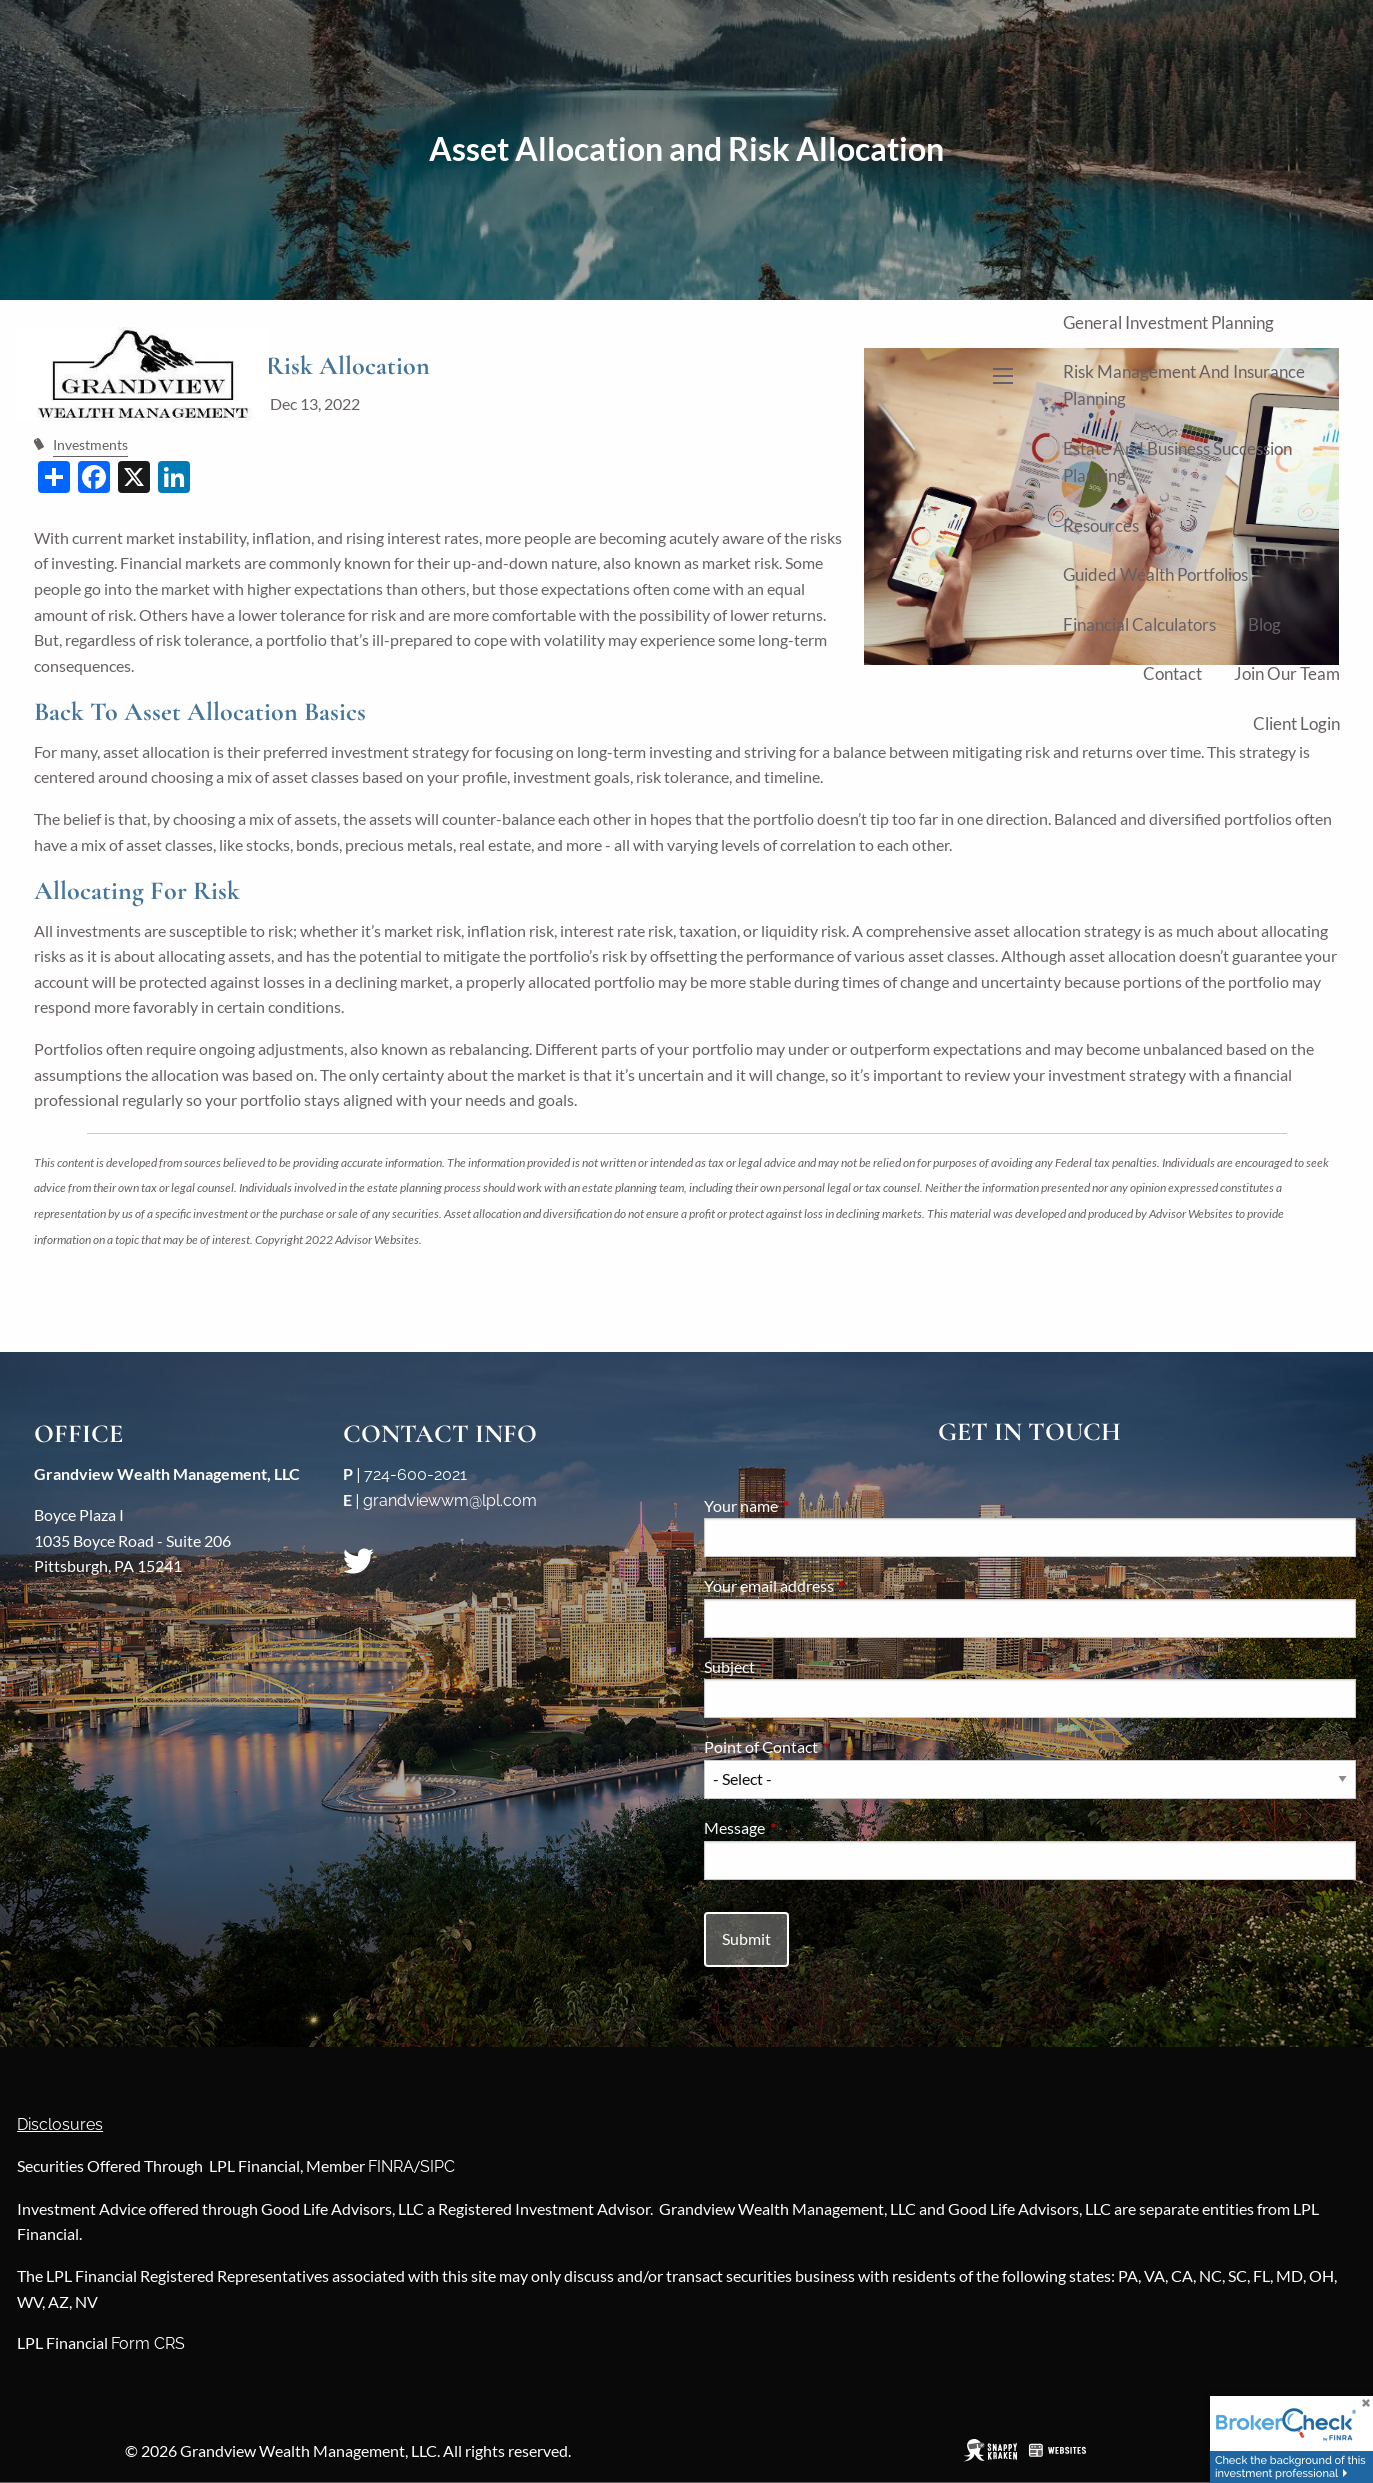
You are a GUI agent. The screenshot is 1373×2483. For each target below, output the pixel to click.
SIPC (437, 2166)
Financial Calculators (1139, 624)
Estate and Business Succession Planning (1177, 462)
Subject (801, 1666)
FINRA (391, 2166)
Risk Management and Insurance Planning (1184, 385)
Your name (813, 1505)
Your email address (841, 1585)
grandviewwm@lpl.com (450, 1500)
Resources (1101, 525)
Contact (1172, 673)
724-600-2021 (415, 1474)
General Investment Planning (1168, 322)
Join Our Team (1287, 673)
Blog (1264, 624)
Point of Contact (833, 1746)
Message (806, 1827)
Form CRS (148, 2343)
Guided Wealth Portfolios (1155, 574)
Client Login (1296, 723)
